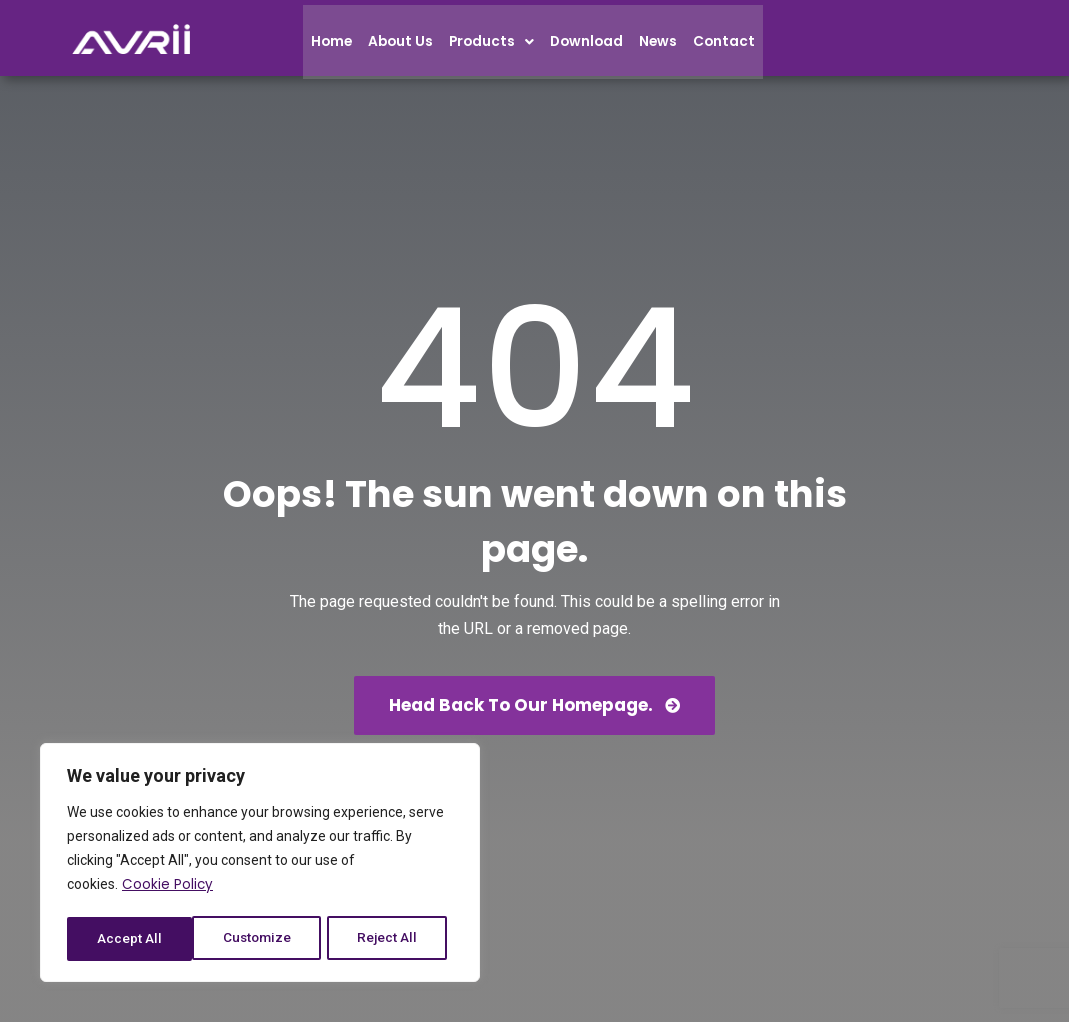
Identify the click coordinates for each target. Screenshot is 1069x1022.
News (667, 47)
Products (496, 47)
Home (332, 47)
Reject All (263, 939)
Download (594, 47)
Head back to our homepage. (534, 705)
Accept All (391, 939)
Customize (131, 939)
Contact (734, 47)
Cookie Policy (168, 889)
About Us (403, 47)
